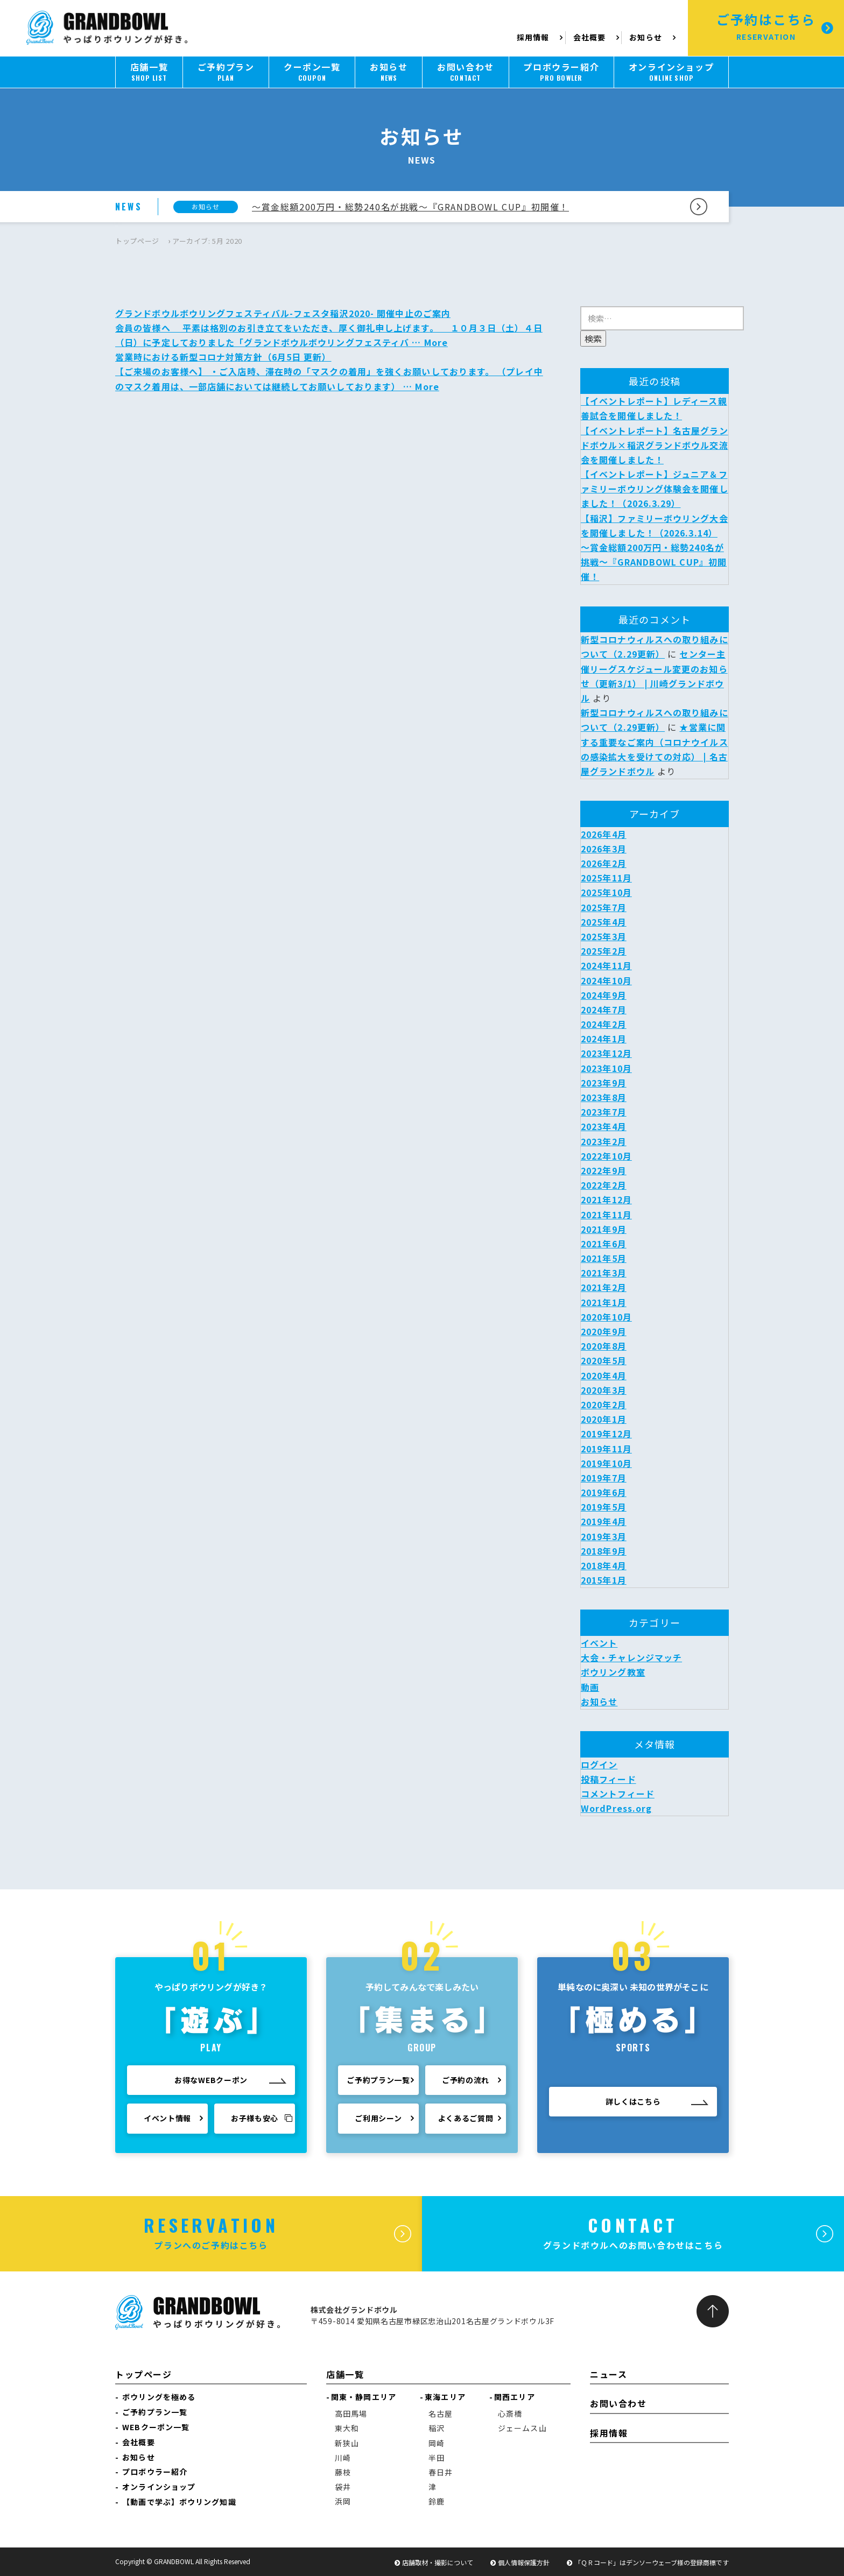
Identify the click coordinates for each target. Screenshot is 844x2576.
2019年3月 (604, 1536)
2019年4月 (604, 1521)
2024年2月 (604, 1024)
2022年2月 (604, 1184)
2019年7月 (604, 1477)
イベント (599, 1642)
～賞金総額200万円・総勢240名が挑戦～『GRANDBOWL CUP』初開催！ (410, 206)
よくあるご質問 (466, 2123)
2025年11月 (606, 877)
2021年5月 (604, 1258)
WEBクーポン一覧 (155, 2427)
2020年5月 (604, 1360)
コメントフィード (618, 1793)
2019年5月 (604, 1506)
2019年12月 (606, 1433)
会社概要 (589, 37)
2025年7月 (604, 907)
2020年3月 (604, 1390)
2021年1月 (604, 1302)
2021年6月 (604, 1243)
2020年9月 (604, 1331)
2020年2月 (604, 1404)
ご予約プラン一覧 (378, 2084)
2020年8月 (604, 1345)
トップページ (137, 241)
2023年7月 (604, 1111)
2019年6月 (604, 1492)
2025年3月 (604, 936)
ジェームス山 (522, 2428)
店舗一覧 (345, 2374)
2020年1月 (604, 1419)
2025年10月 (606, 892)
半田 (436, 2457)
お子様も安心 (262, 2119)
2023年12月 (606, 1053)
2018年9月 (604, 1550)
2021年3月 (604, 1272)
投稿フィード (608, 1779)
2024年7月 (604, 1009)
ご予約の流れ (465, 2084)
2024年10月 (606, 980)
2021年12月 (606, 1199)
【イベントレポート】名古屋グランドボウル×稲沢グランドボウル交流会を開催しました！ (654, 445)
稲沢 (436, 2428)
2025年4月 (604, 921)
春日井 (440, 2472)
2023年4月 (604, 1126)
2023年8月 (604, 1097)
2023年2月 (604, 1141)
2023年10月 (606, 1068)
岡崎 (436, 2443)
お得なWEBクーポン (211, 2081)
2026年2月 (604, 863)
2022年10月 (606, 1155)
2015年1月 (604, 1579)
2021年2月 (604, 1287)
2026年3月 (604, 848)
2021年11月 (606, 1214)
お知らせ (645, 37)
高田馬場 (351, 2413)
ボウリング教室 (613, 1671)
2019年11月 (606, 1448)
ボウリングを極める (158, 2396)
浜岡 (343, 2501)
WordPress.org (616, 1808)
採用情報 (534, 37)
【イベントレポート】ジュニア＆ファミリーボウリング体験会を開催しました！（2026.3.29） (654, 489)
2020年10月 (606, 1316)
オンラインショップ (158, 2486)
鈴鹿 (436, 2501)
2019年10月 (606, 1463)
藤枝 (343, 2472)
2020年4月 (604, 1375)
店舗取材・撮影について (437, 2562)
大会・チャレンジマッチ (631, 1657)
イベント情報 (167, 2119)
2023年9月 (604, 1082)
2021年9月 (604, 1229)
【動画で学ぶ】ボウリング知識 (179, 2501)
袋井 (343, 2486)
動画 (590, 1687)
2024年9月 (604, 995)
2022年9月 (604, 1170)
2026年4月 (604, 834)
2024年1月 (604, 1038)
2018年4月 (604, 1565)
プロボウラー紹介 (154, 2471)
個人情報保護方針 (524, 2562)
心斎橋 (510, 2413)
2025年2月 (604, 950)
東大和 (347, 2428)
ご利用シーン (378, 2123)
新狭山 (347, 2443)
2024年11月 (606, 965)
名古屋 (440, 2413)
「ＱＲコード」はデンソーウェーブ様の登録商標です (651, 2562)
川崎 (343, 2457)
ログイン (599, 1764)
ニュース (608, 2374)
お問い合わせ (618, 2403)
